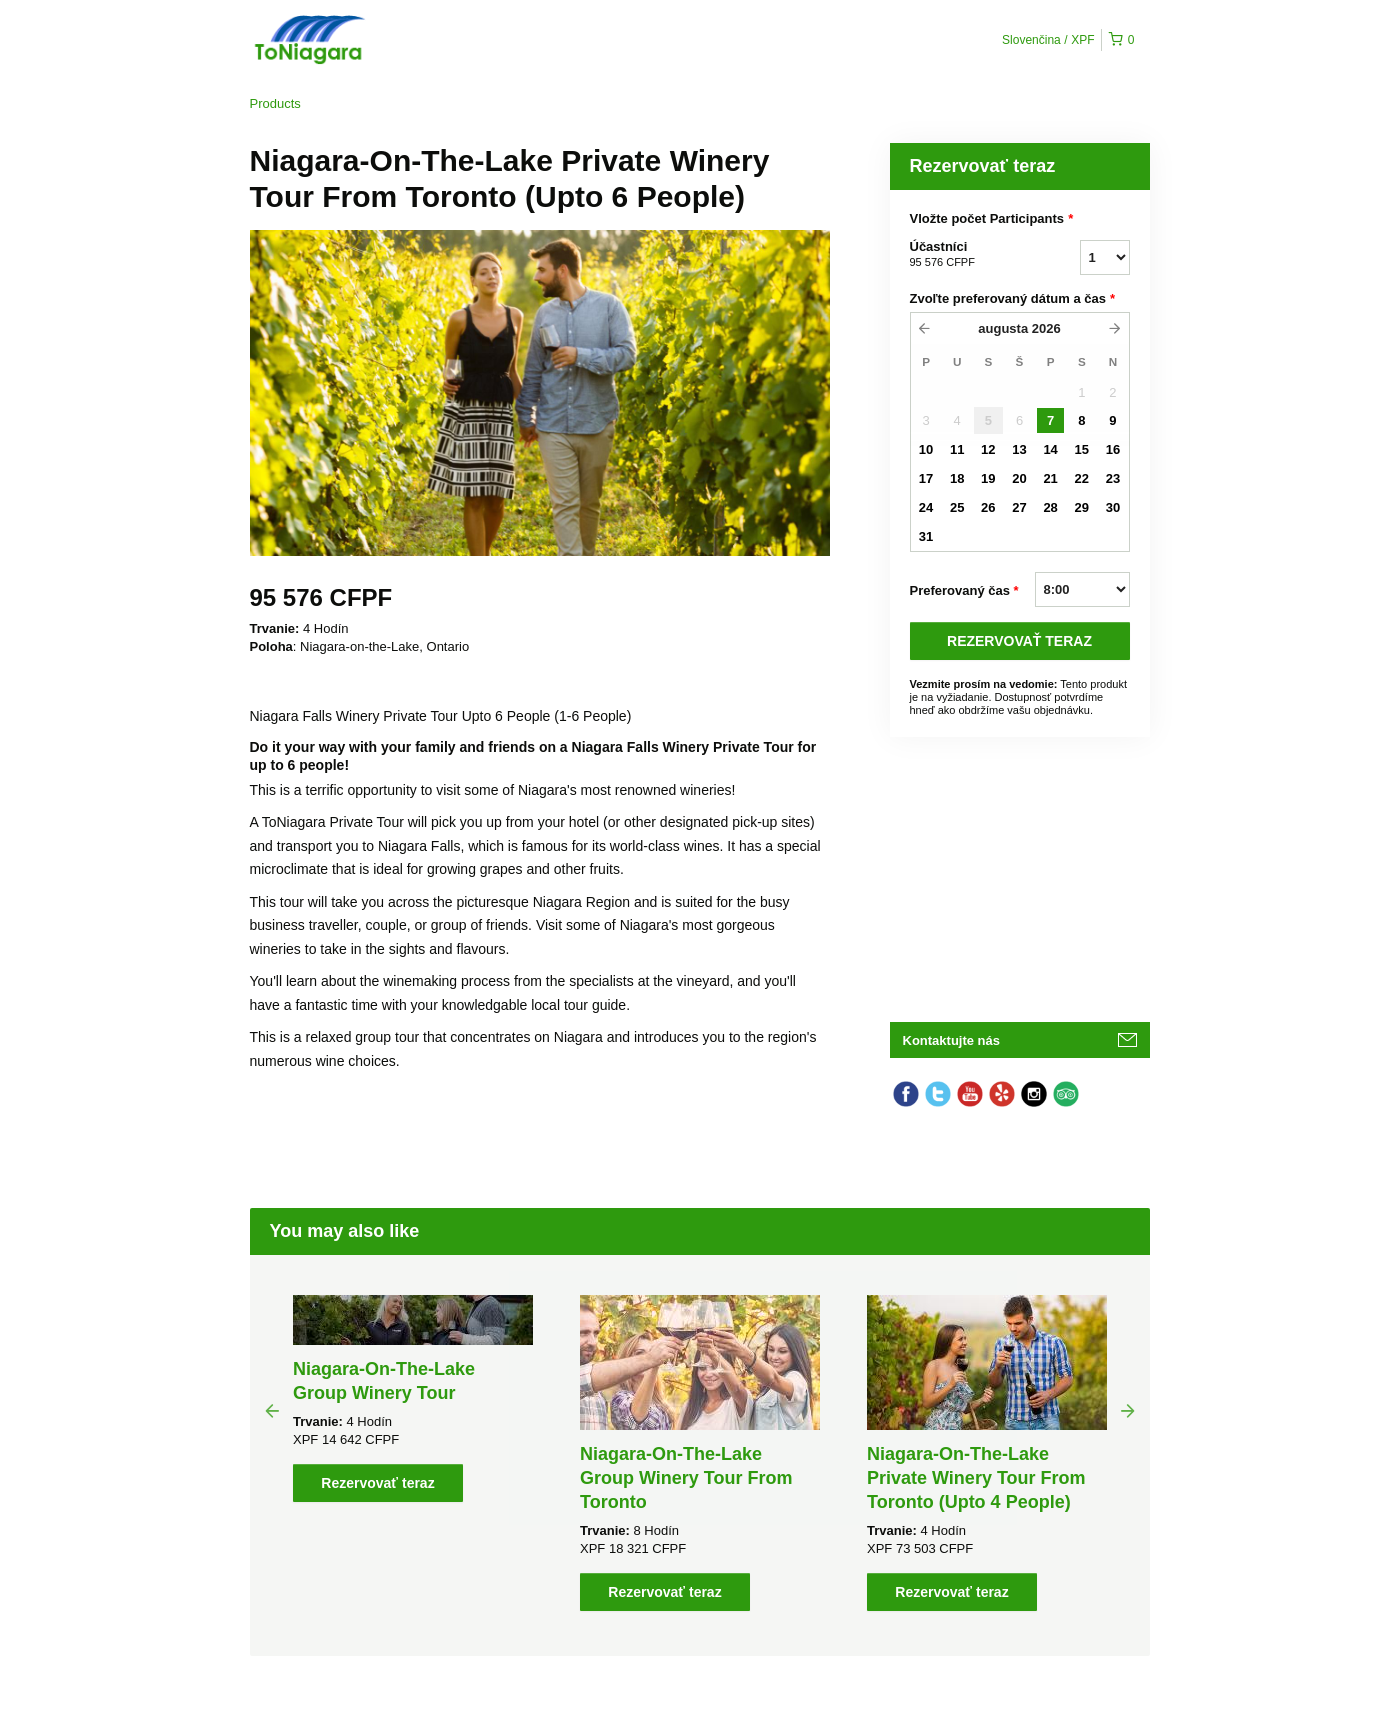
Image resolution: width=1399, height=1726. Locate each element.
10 (926, 449)
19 (988, 478)
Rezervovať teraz (377, 1483)
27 (1019, 507)
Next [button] (1128, 1410)
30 (1113, 507)
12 (988, 449)
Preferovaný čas (964, 591)
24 (926, 507)
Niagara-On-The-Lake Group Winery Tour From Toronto (686, 1478)
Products (275, 103)
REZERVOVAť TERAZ (1019, 641)
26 (988, 507)
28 (1050, 507)
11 (957, 449)
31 (926, 536)
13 (1019, 449)
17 (926, 478)
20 (1019, 478)
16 (1113, 449)
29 (1082, 507)
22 (1082, 478)
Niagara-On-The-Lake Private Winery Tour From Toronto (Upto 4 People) (976, 1478)
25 (957, 507)
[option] (413, 1398)
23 (1113, 478)
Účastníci (970, 255)
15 (1082, 449)
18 (957, 478)
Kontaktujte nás (952, 1040)
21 (1050, 478)
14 (1050, 449)
